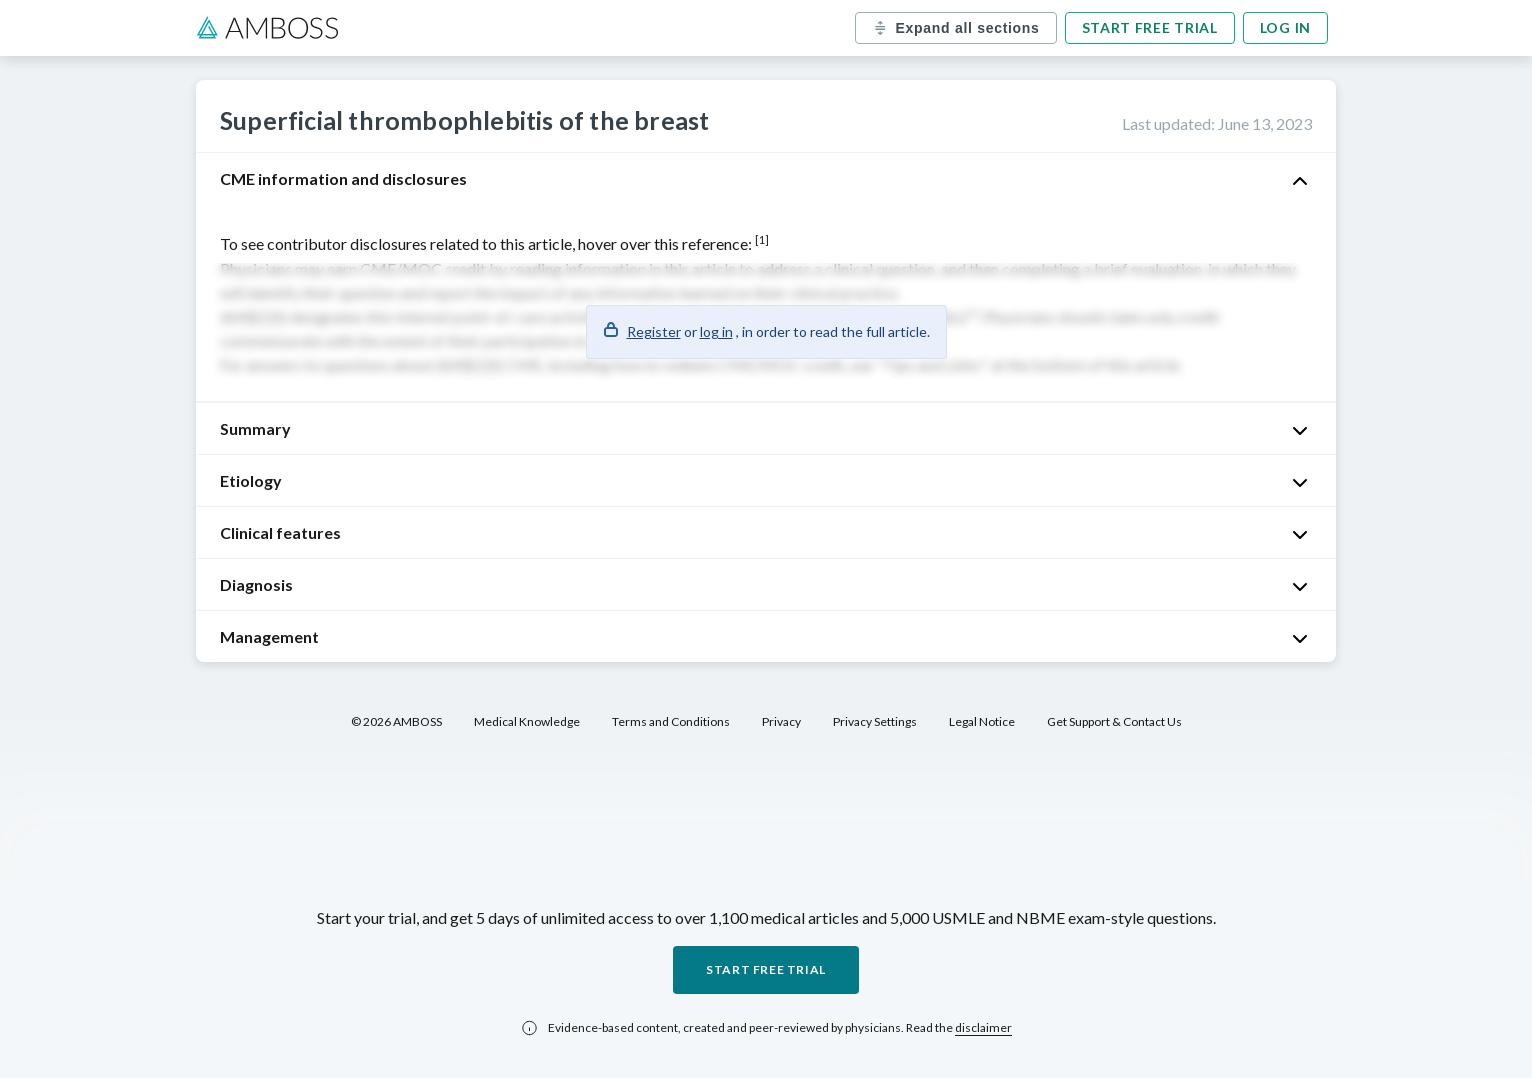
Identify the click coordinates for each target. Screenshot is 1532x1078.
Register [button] (654, 331)
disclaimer (983, 1027)
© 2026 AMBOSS (396, 721)
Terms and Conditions (671, 721)
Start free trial (1150, 27)
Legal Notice (982, 721)
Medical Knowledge (527, 721)
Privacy (781, 721)
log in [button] (716, 331)
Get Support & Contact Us (1114, 721)
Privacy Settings (875, 721)
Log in (1285, 27)
